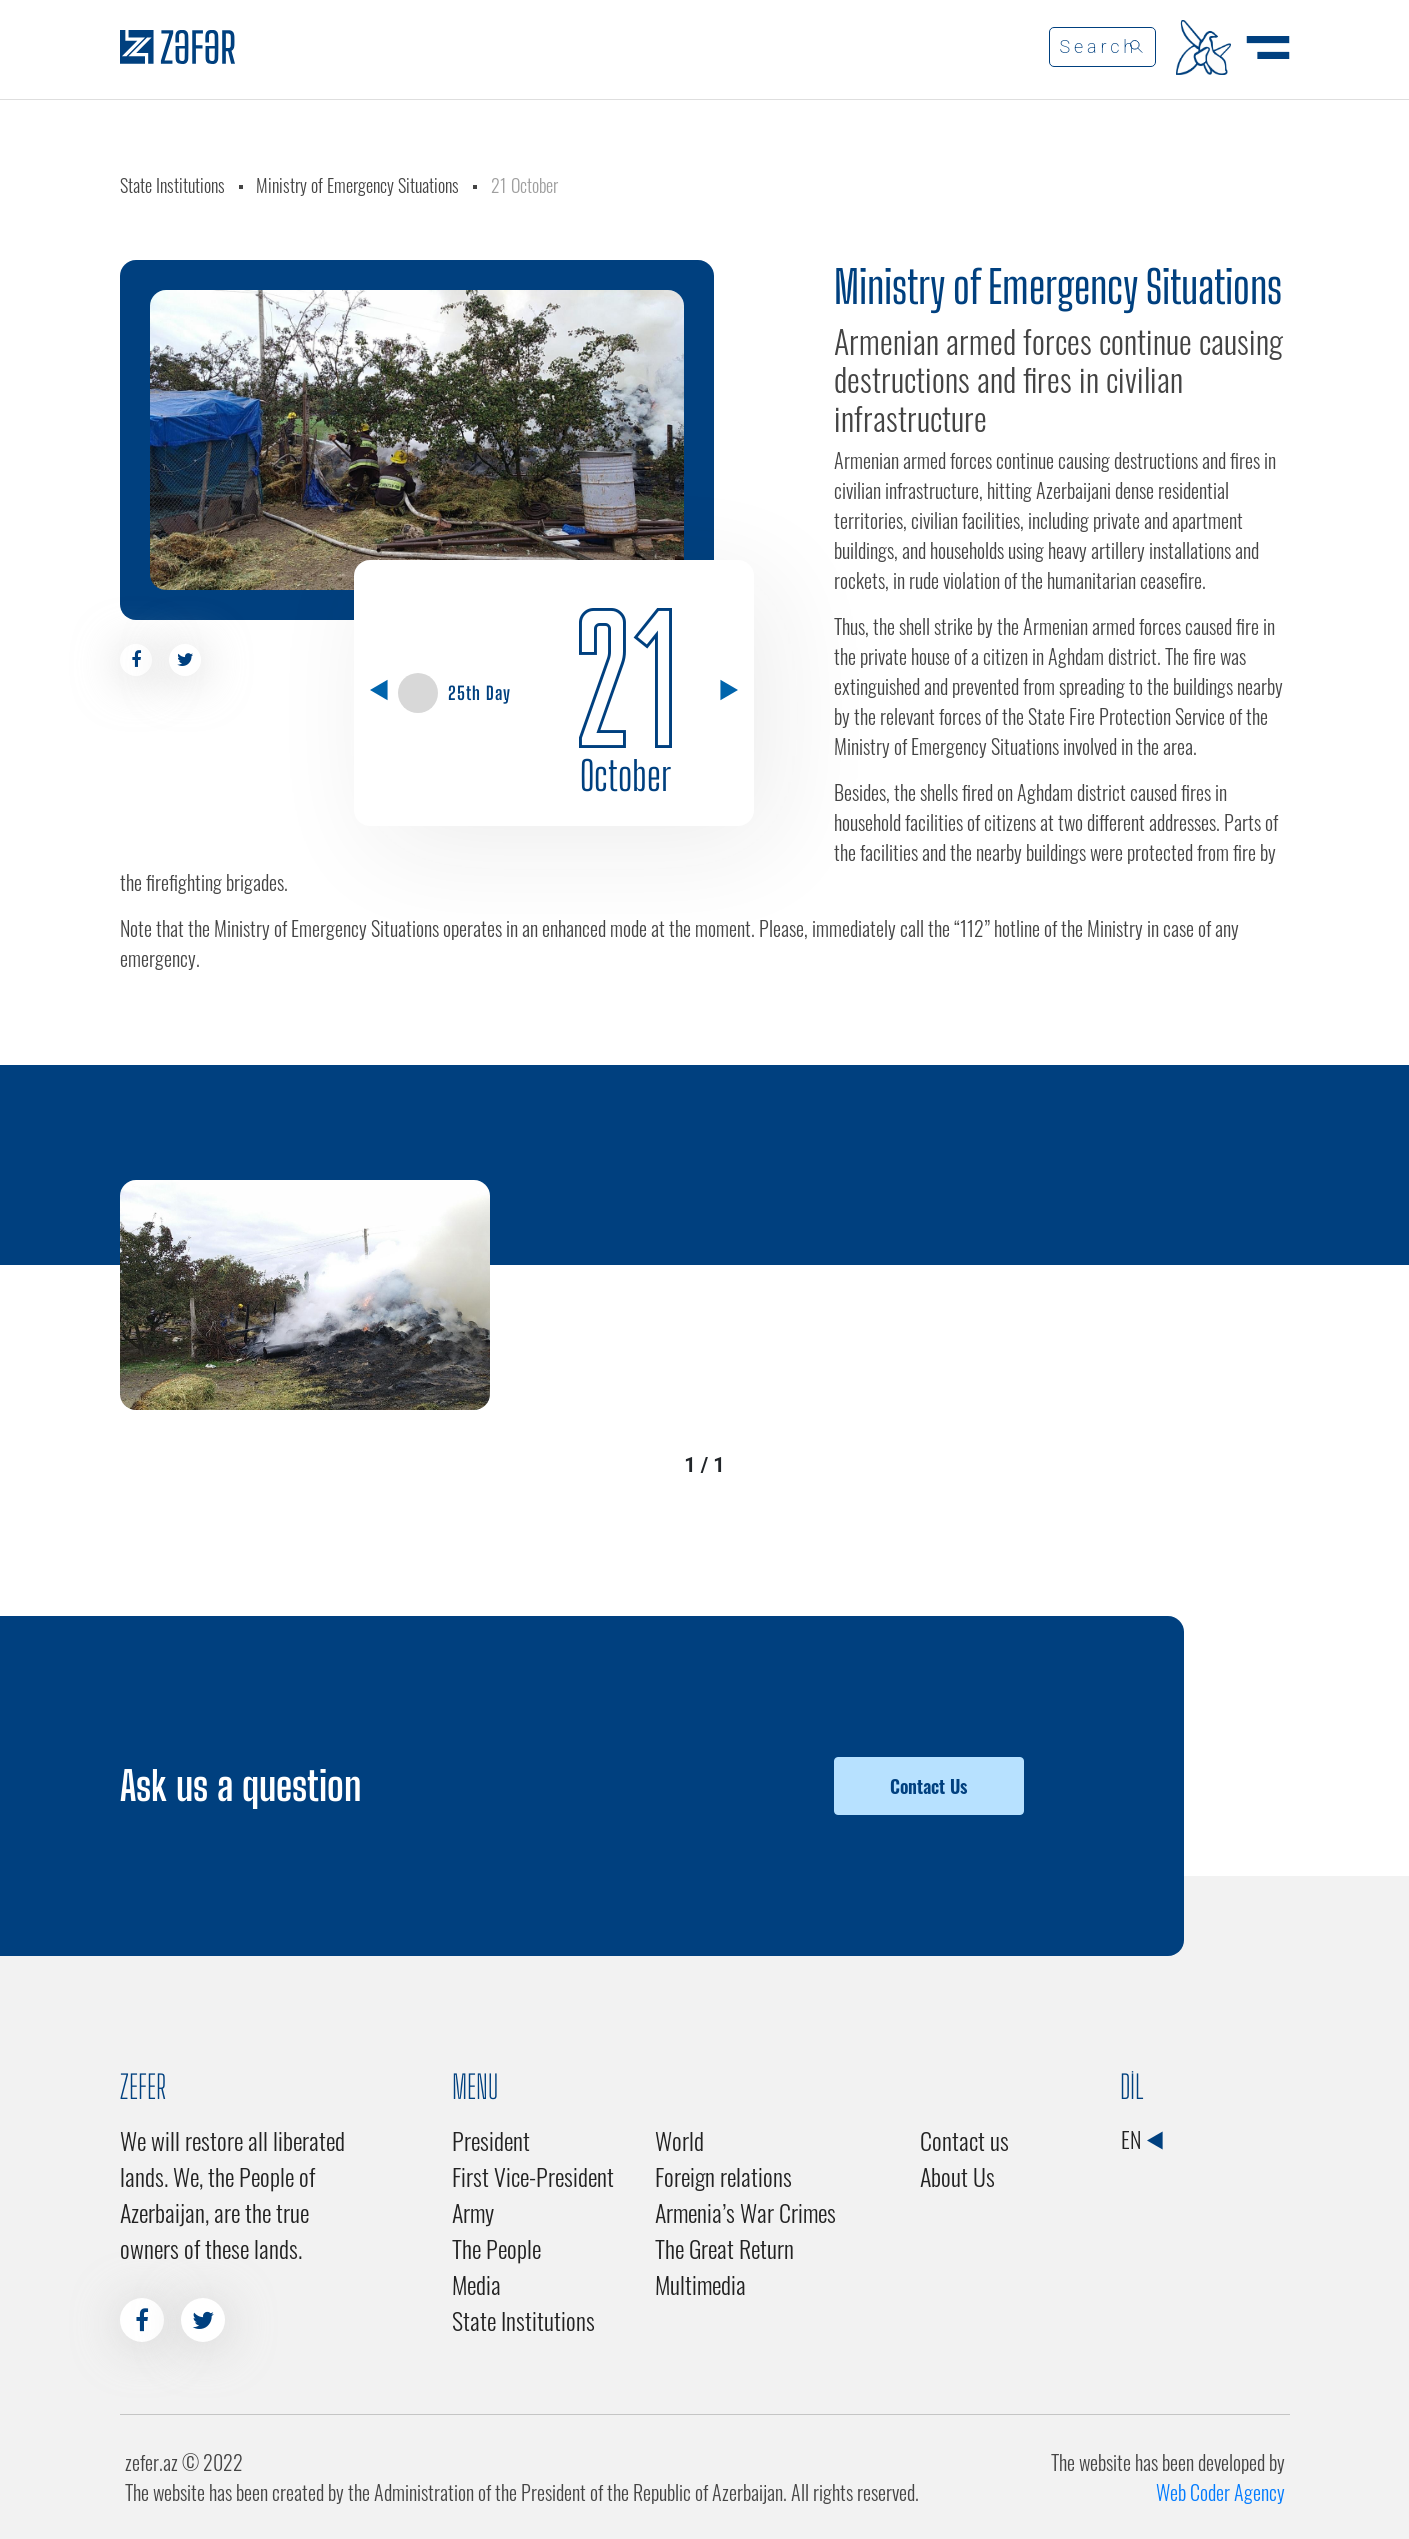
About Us (957, 2176)
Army (473, 2212)
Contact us (964, 2140)
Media (476, 2284)
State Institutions (172, 185)
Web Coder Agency (1220, 2492)
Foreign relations (723, 2176)
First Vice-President (533, 2176)
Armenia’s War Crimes (745, 2212)
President (491, 2140)
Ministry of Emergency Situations (357, 185)
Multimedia (700, 2284)
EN (1141, 2139)
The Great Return (724, 2248)
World (679, 2140)
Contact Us (928, 1786)
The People (496, 2248)
